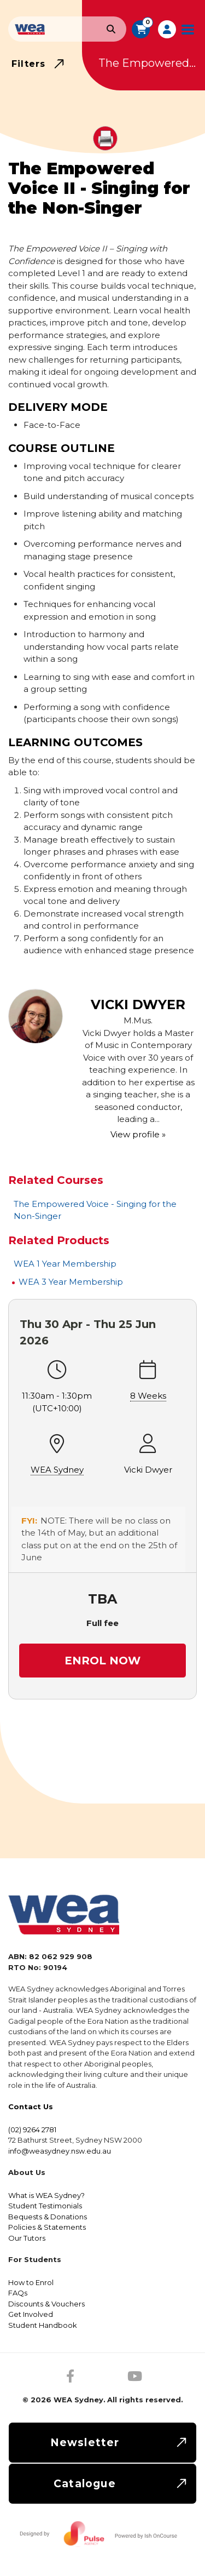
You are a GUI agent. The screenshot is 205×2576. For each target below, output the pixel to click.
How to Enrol (31, 2282)
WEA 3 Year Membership (71, 1281)
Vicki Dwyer (148, 1469)
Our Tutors (26, 2238)
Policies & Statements (47, 2227)
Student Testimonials (45, 2205)
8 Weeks (148, 1395)
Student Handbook (42, 2325)
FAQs (17, 2292)
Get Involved (30, 2314)
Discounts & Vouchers (46, 2303)
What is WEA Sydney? (46, 2195)
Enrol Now (102, 1660)
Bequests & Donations (47, 2216)
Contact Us (30, 2106)
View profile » (138, 1134)
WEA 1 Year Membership (65, 1263)
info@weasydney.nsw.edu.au (59, 2150)
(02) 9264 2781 (32, 2129)
